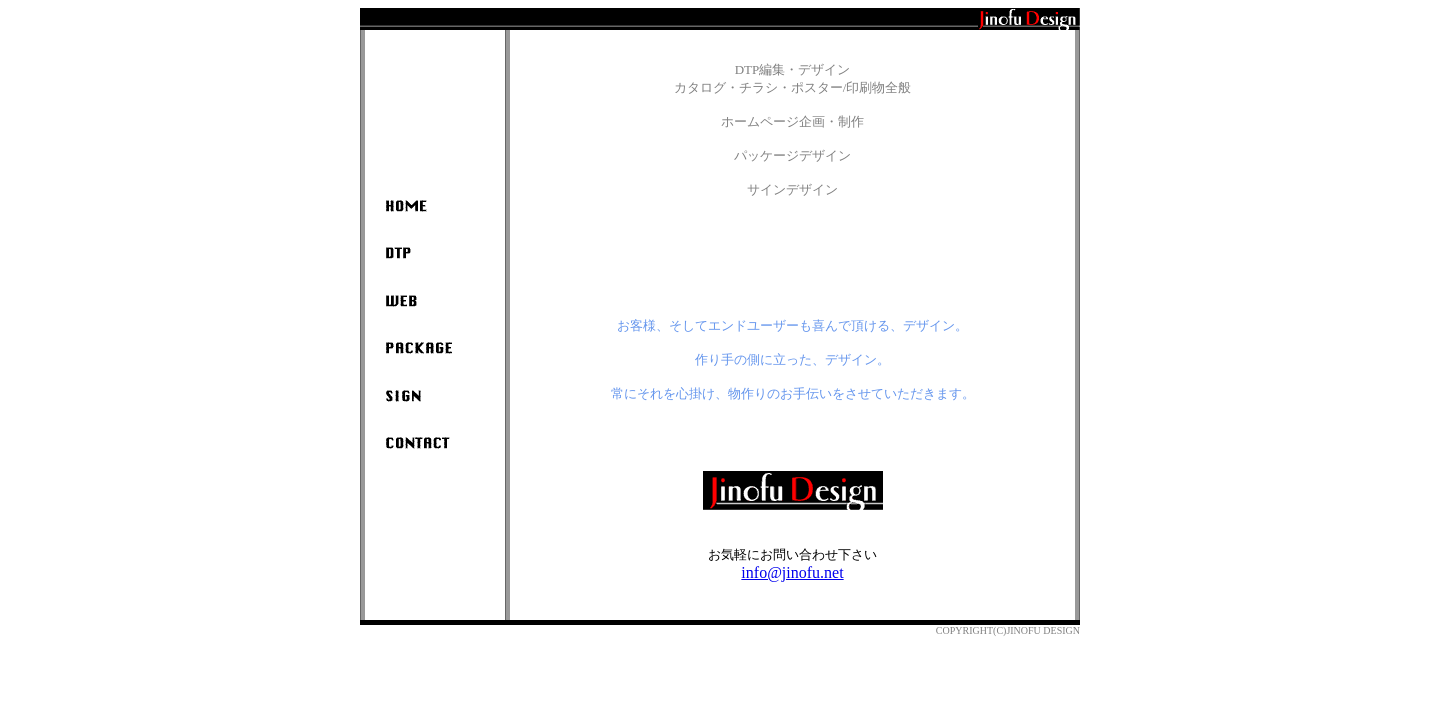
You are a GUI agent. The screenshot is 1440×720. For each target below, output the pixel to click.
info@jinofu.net (792, 572)
